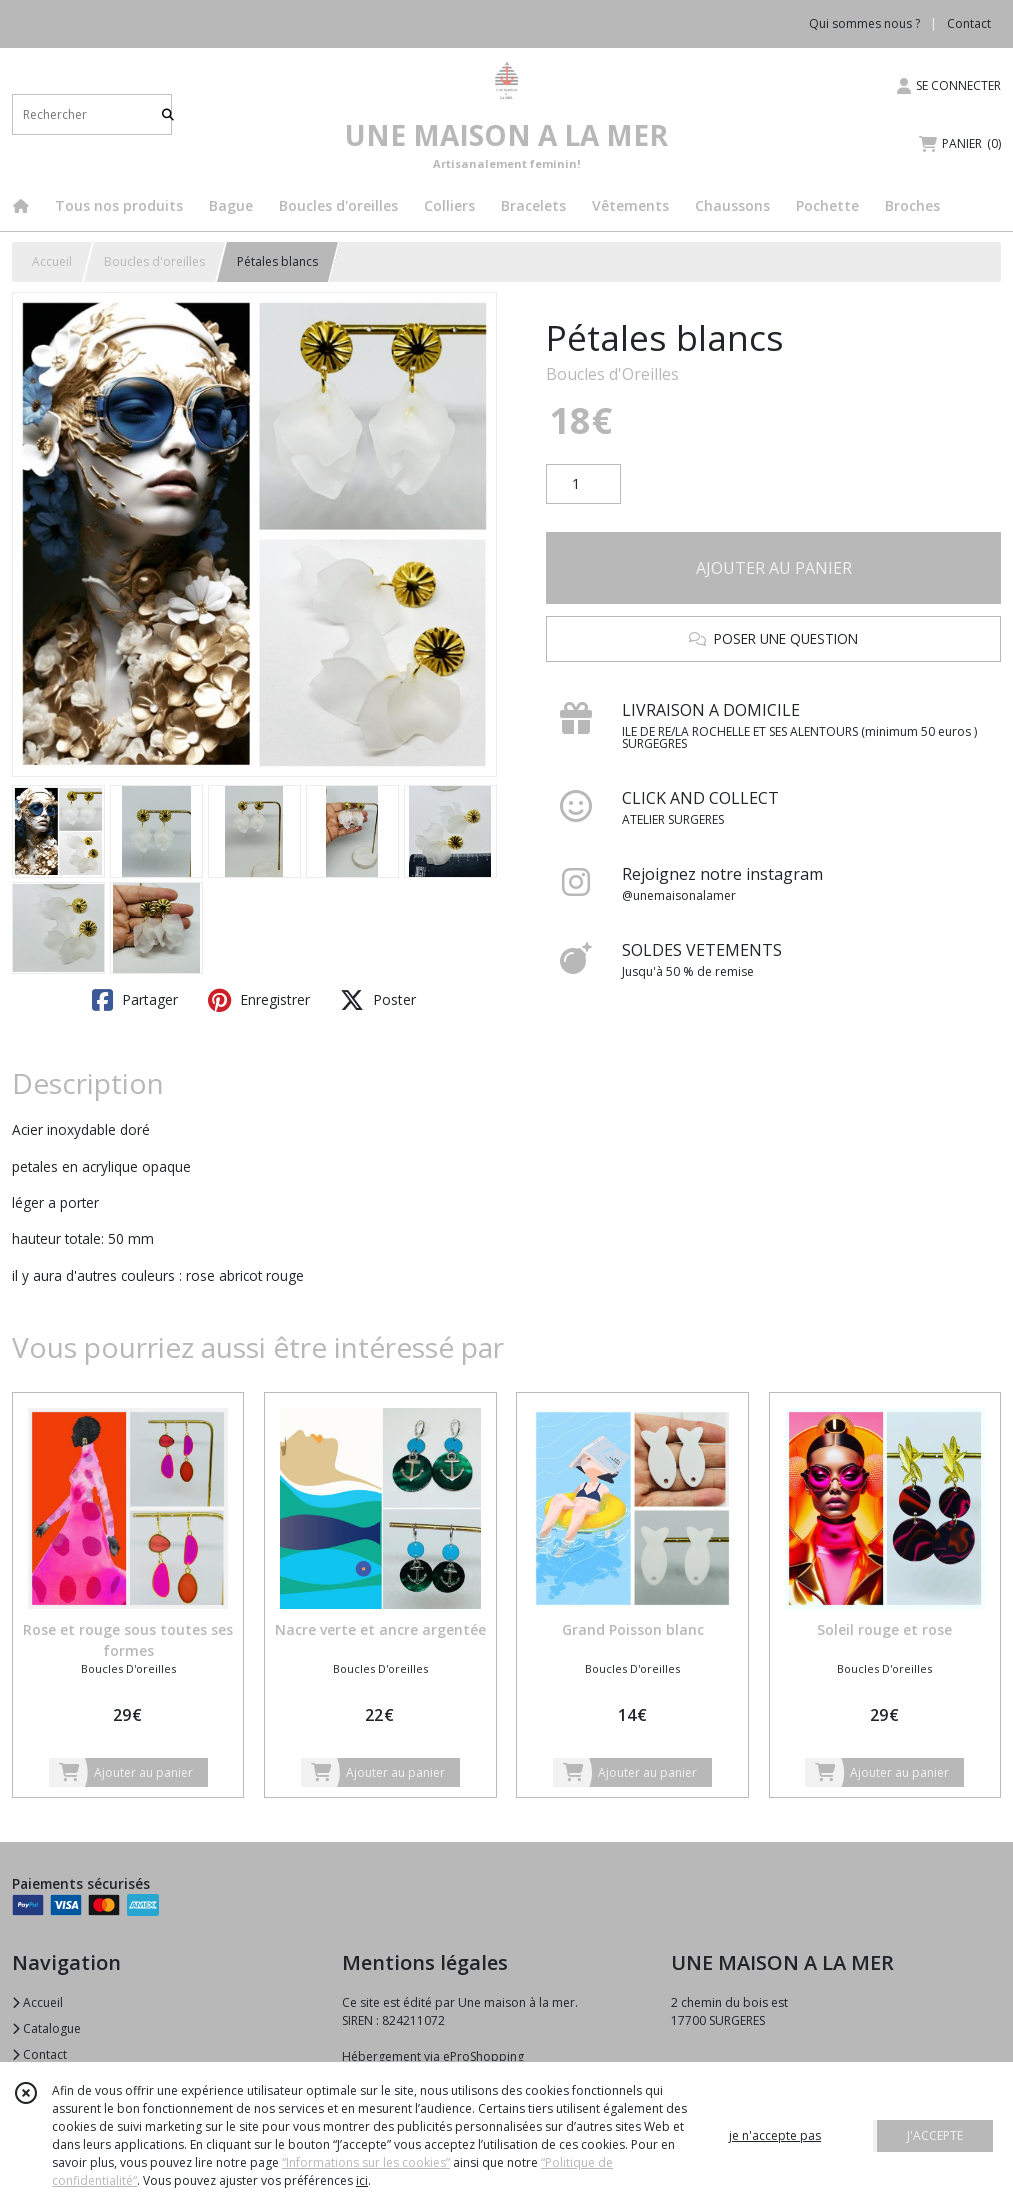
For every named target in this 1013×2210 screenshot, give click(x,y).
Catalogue (46, 2028)
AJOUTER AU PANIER (774, 568)
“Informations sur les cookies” (366, 2162)
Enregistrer (259, 1000)
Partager (135, 1000)
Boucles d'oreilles (154, 261)
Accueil (52, 261)
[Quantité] (583, 484)
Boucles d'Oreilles (612, 374)
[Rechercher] (168, 114)
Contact (969, 23)
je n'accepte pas (775, 2135)
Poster (378, 1000)
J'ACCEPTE (935, 2135)
